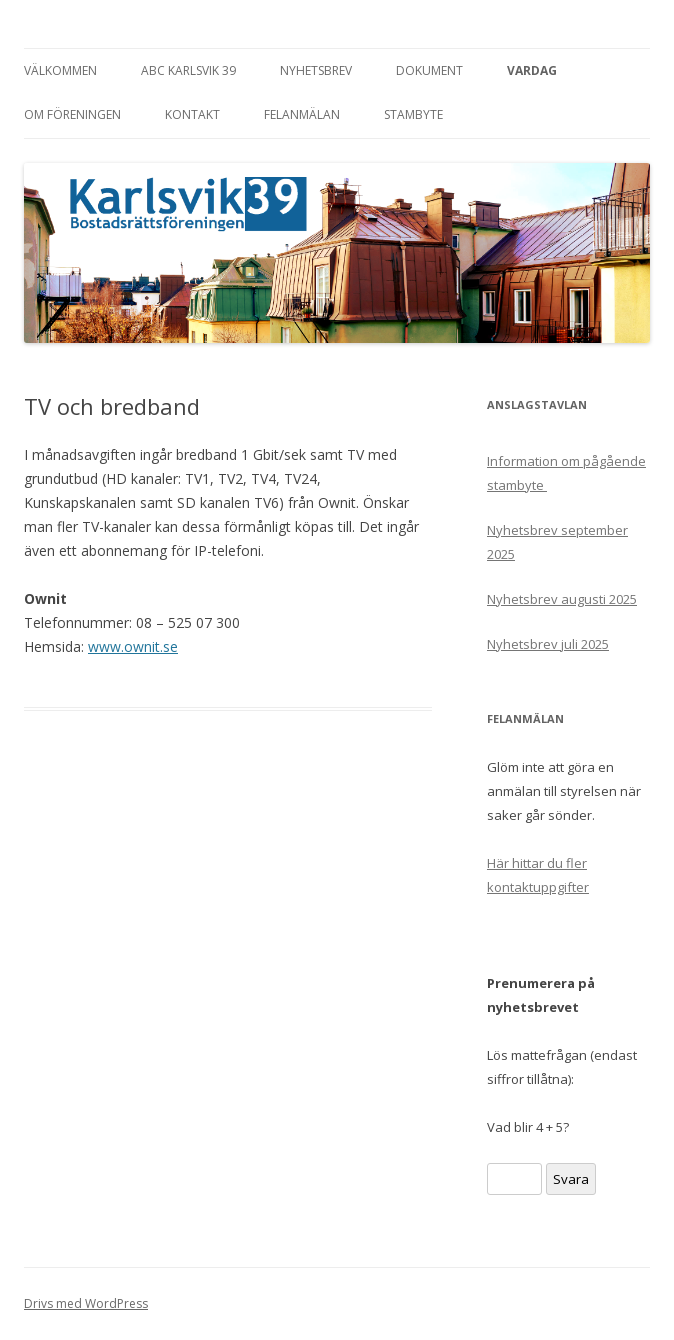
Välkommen (60, 70)
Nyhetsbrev (316, 70)
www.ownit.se (133, 646)
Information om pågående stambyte (566, 473)
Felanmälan (302, 114)
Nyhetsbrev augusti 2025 (562, 599)
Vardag (532, 70)
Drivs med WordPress (86, 1303)
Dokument (429, 70)
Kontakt (192, 114)
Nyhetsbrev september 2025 (557, 542)
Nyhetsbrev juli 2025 (548, 644)
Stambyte (413, 114)
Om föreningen (72, 114)
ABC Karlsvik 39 (188, 70)
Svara (571, 1179)
